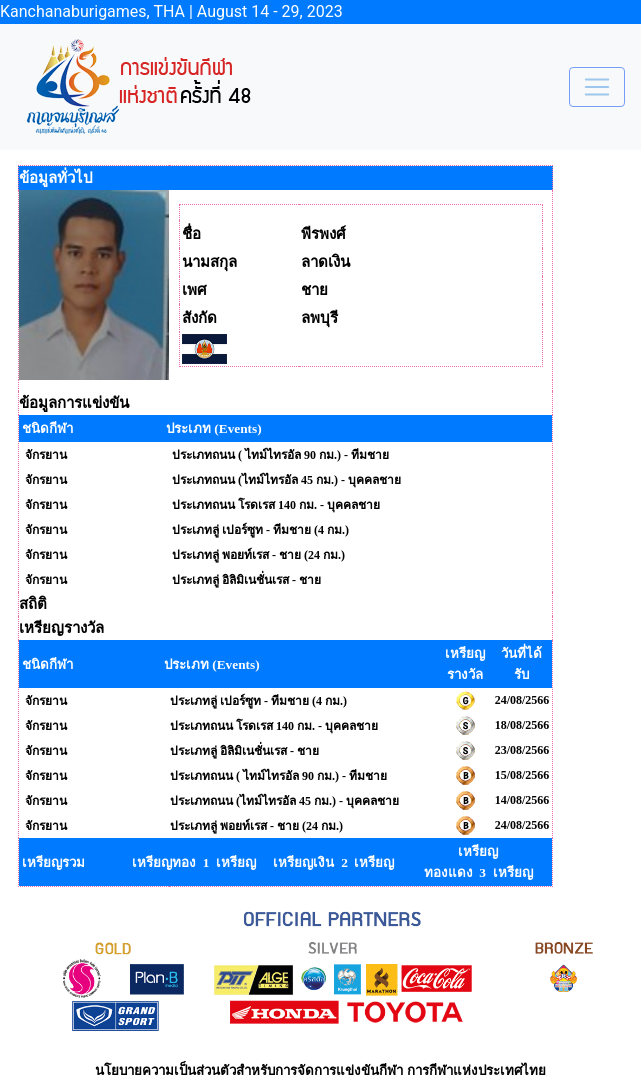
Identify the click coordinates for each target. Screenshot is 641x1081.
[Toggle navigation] (597, 87)
